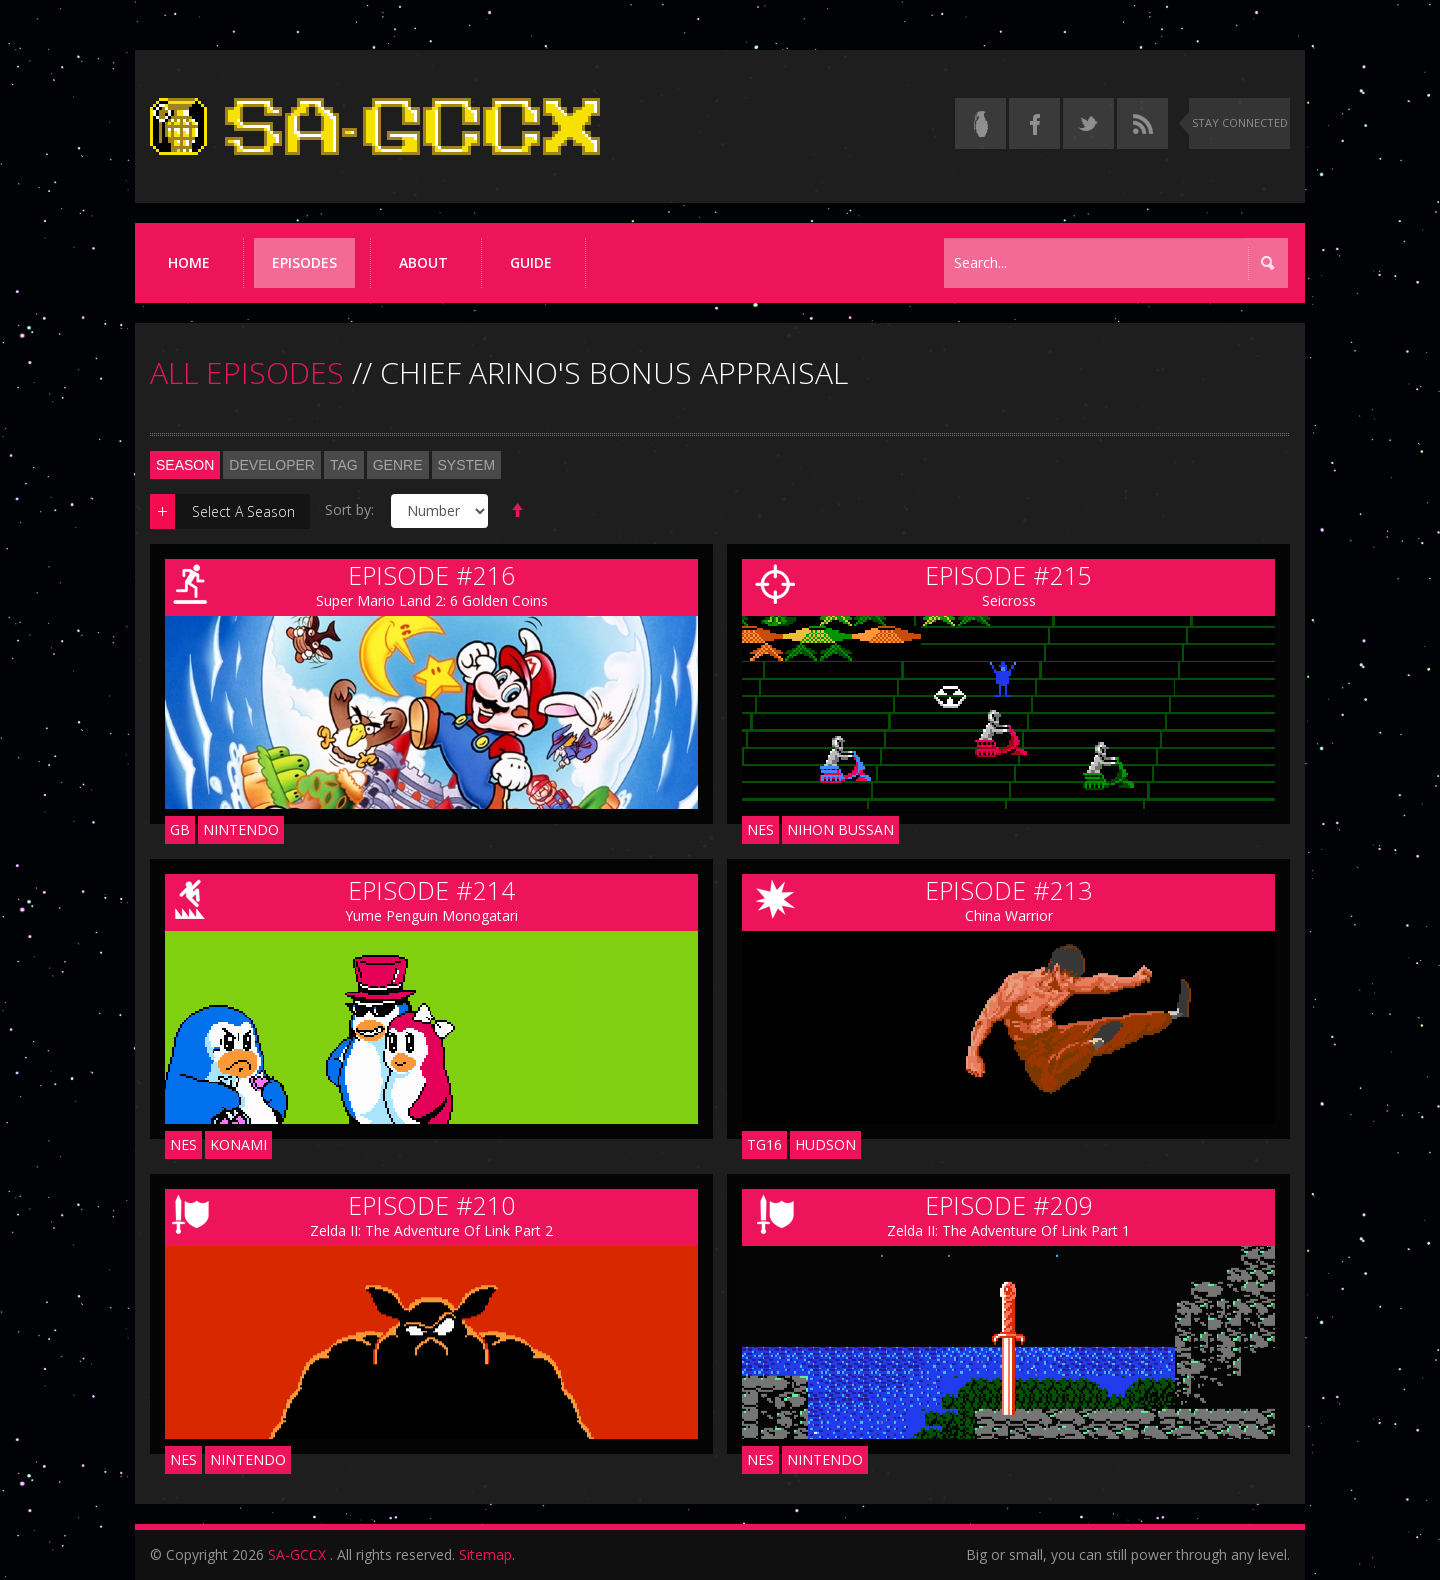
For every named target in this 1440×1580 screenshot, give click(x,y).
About (423, 262)
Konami (238, 1144)
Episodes (304, 262)
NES (760, 829)
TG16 (764, 1144)
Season (185, 465)
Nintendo (241, 829)
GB (180, 829)
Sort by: (349, 509)
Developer (272, 465)
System (467, 465)
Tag (344, 465)
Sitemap (485, 1554)
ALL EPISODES (247, 372)
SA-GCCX (297, 1554)
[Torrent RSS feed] (1142, 123)
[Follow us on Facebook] (1034, 123)
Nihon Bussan (840, 829)
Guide (531, 262)
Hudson (825, 1144)
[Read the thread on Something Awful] (980, 123)
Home (189, 262)
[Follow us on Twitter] (1088, 123)
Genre (398, 465)
